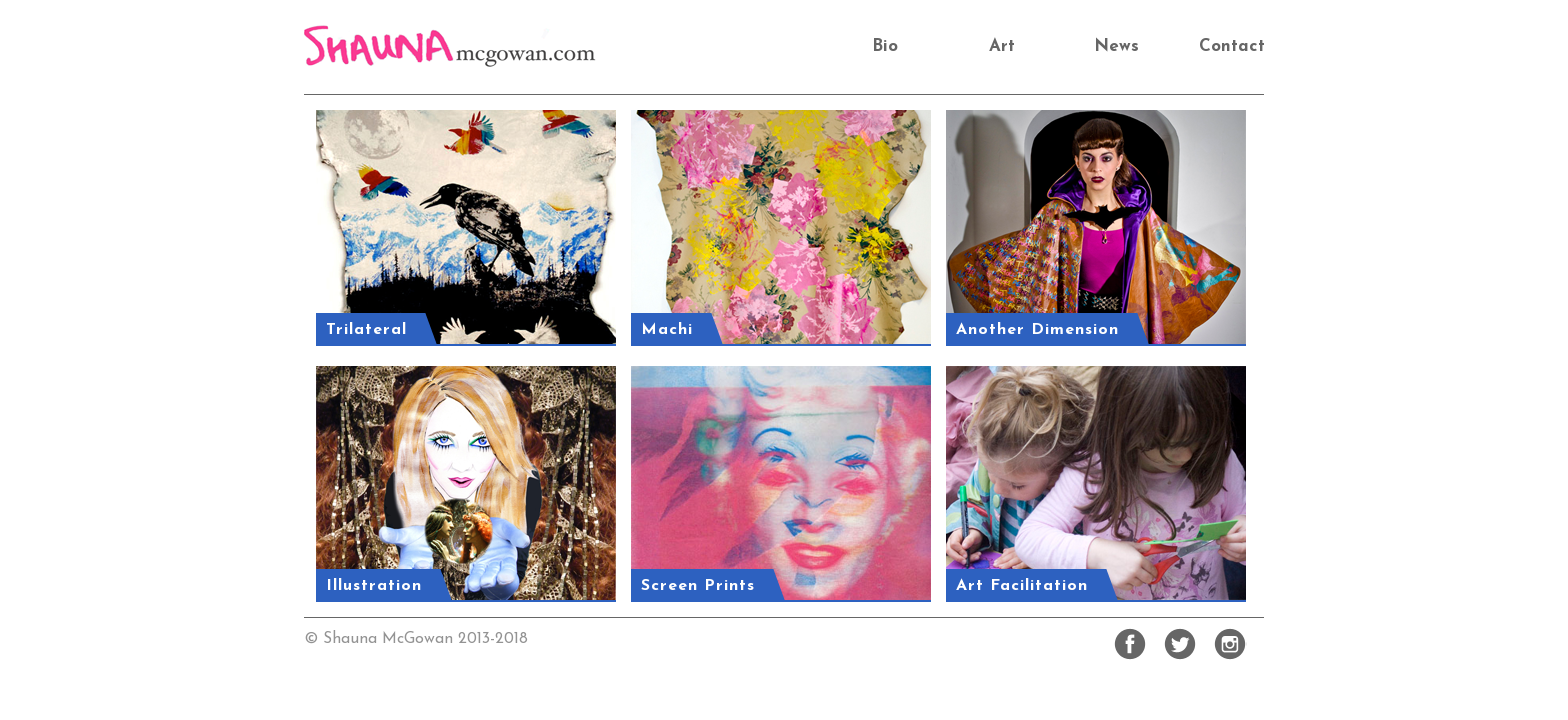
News (1116, 46)
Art (1002, 46)
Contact (1232, 46)
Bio (885, 46)
